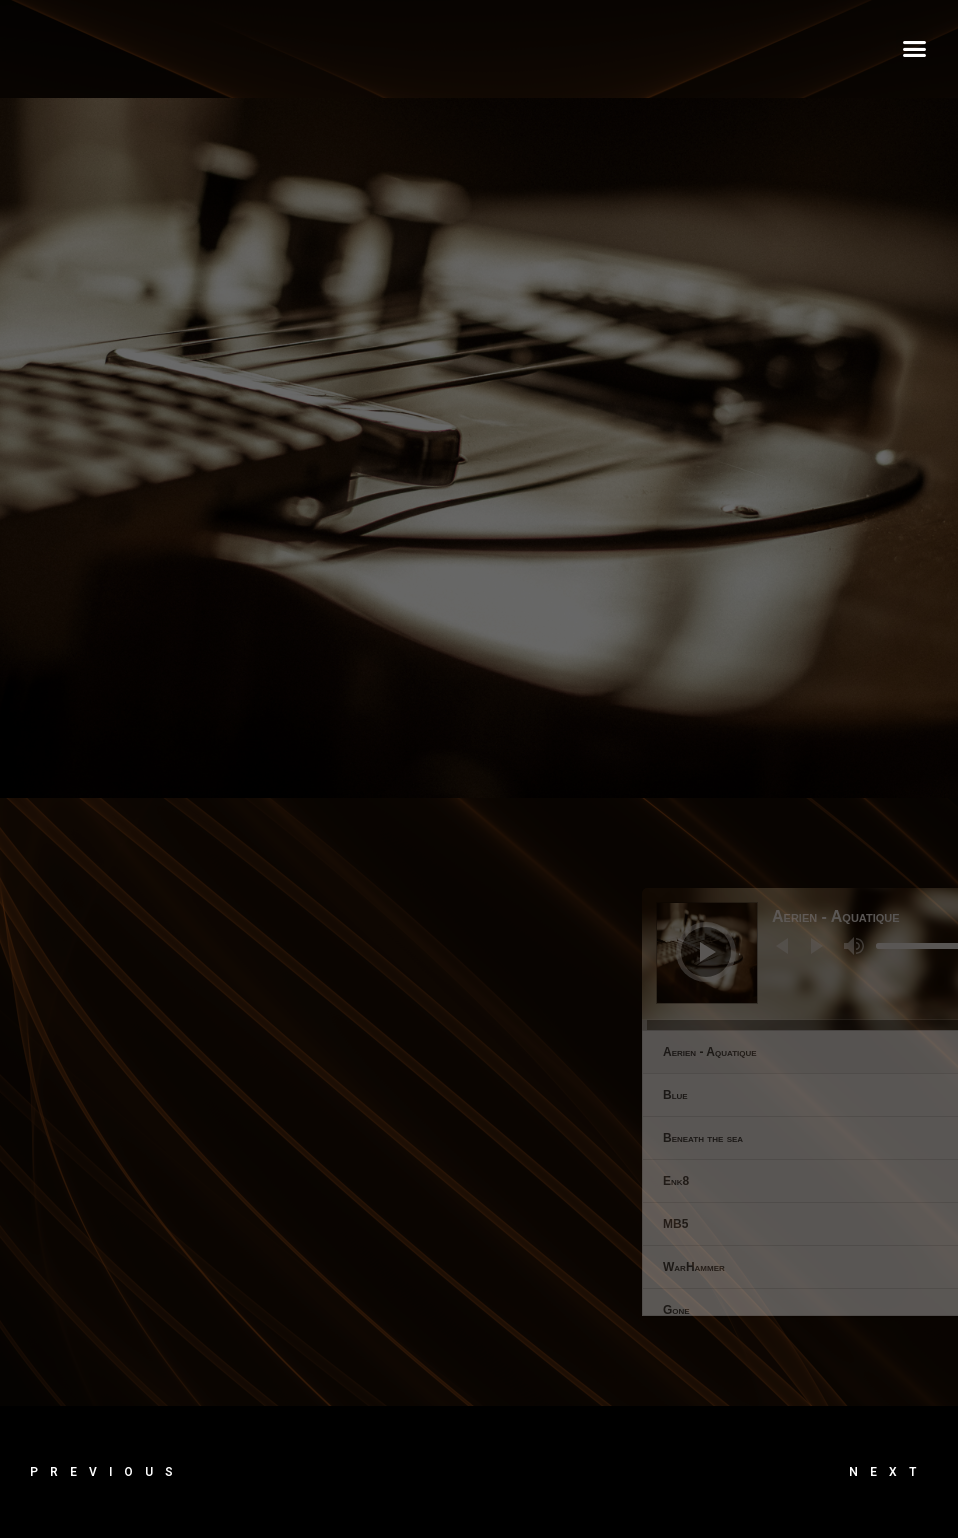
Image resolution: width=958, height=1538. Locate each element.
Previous (107, 1472)
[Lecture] (927, 952)
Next (888, 1472)
